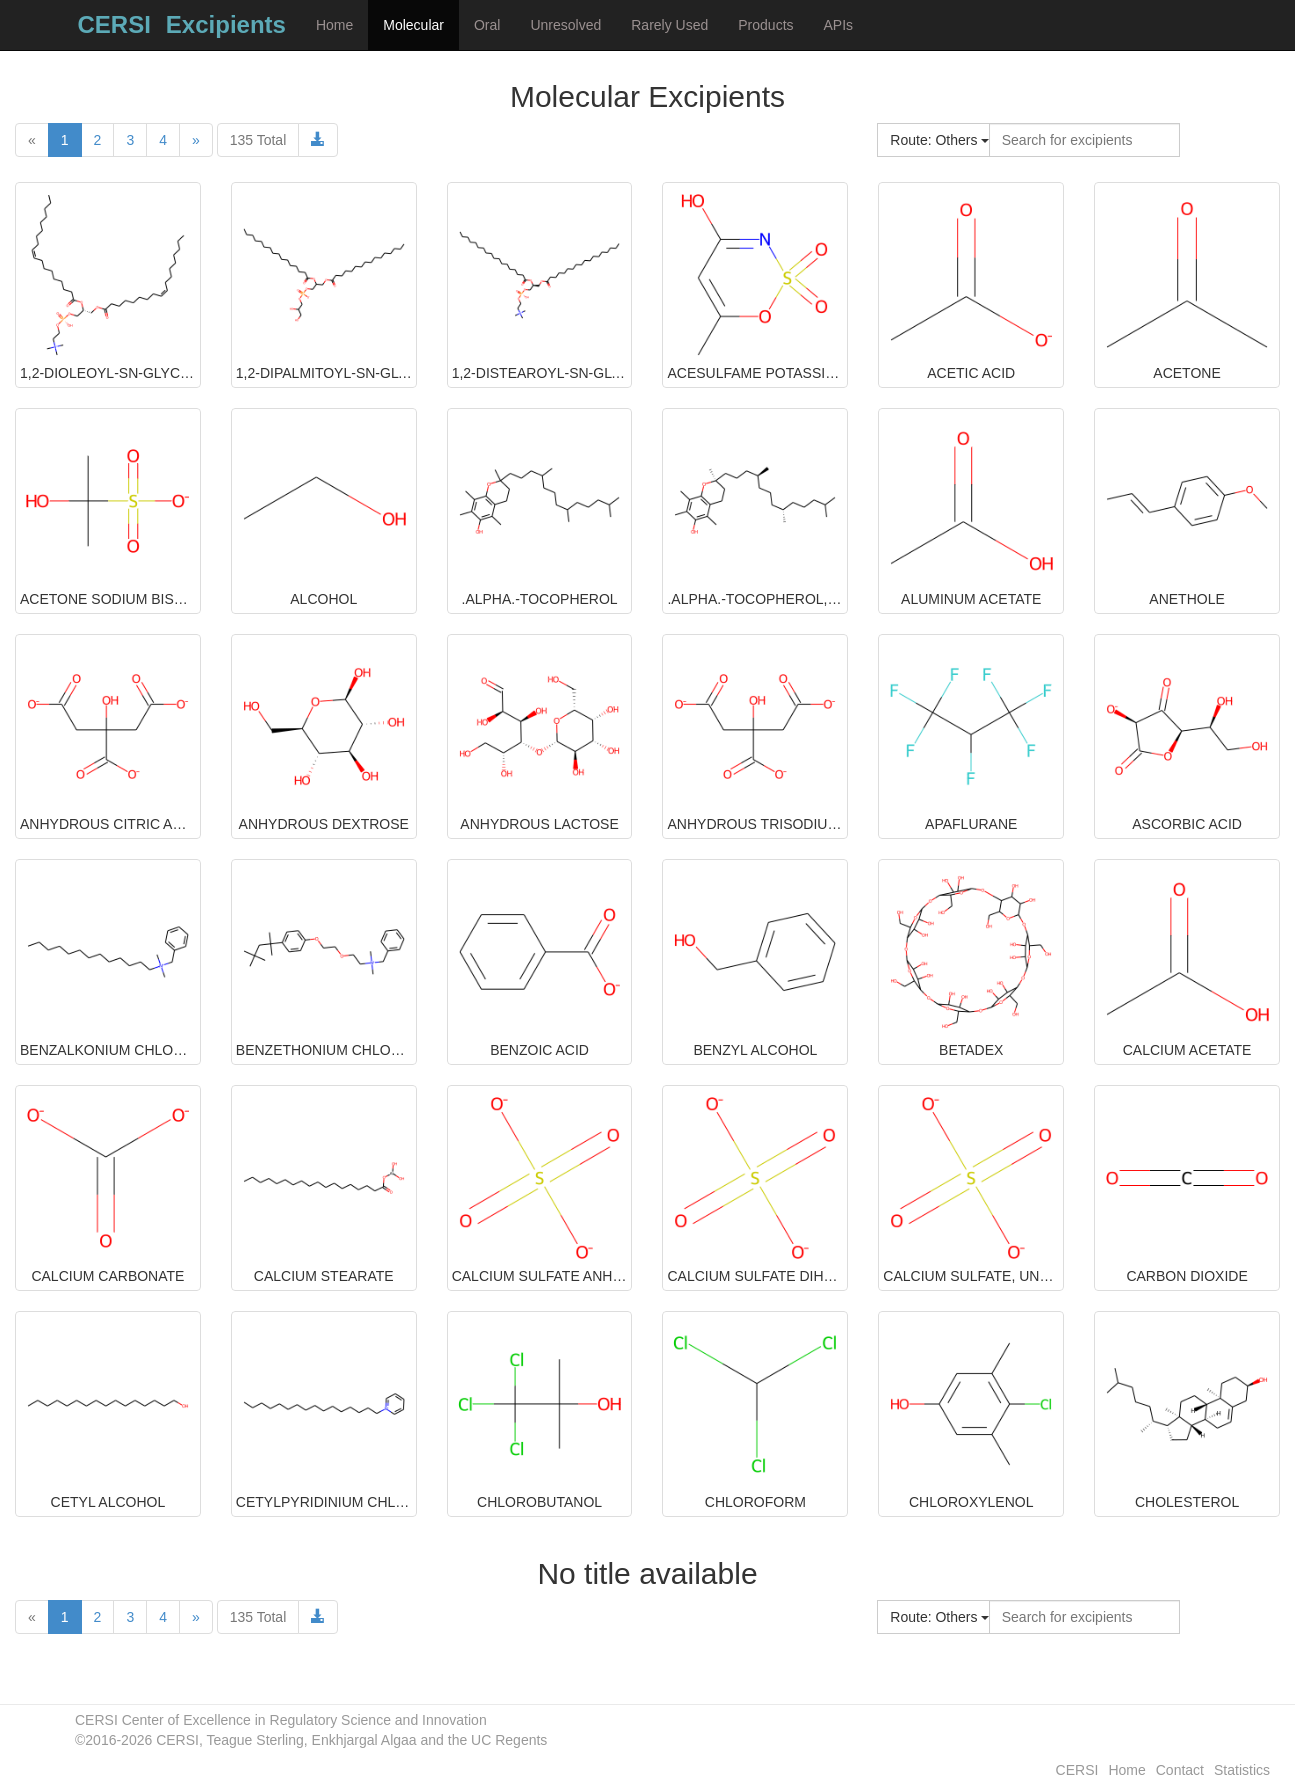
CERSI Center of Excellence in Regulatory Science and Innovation (281, 1720)
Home (334, 25)
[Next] (196, 140)
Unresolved (565, 25)
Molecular (413, 25)
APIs (839, 25)
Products (765, 25)
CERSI (114, 24)
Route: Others (939, 140)
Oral (487, 25)
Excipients (226, 24)
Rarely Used (669, 25)
